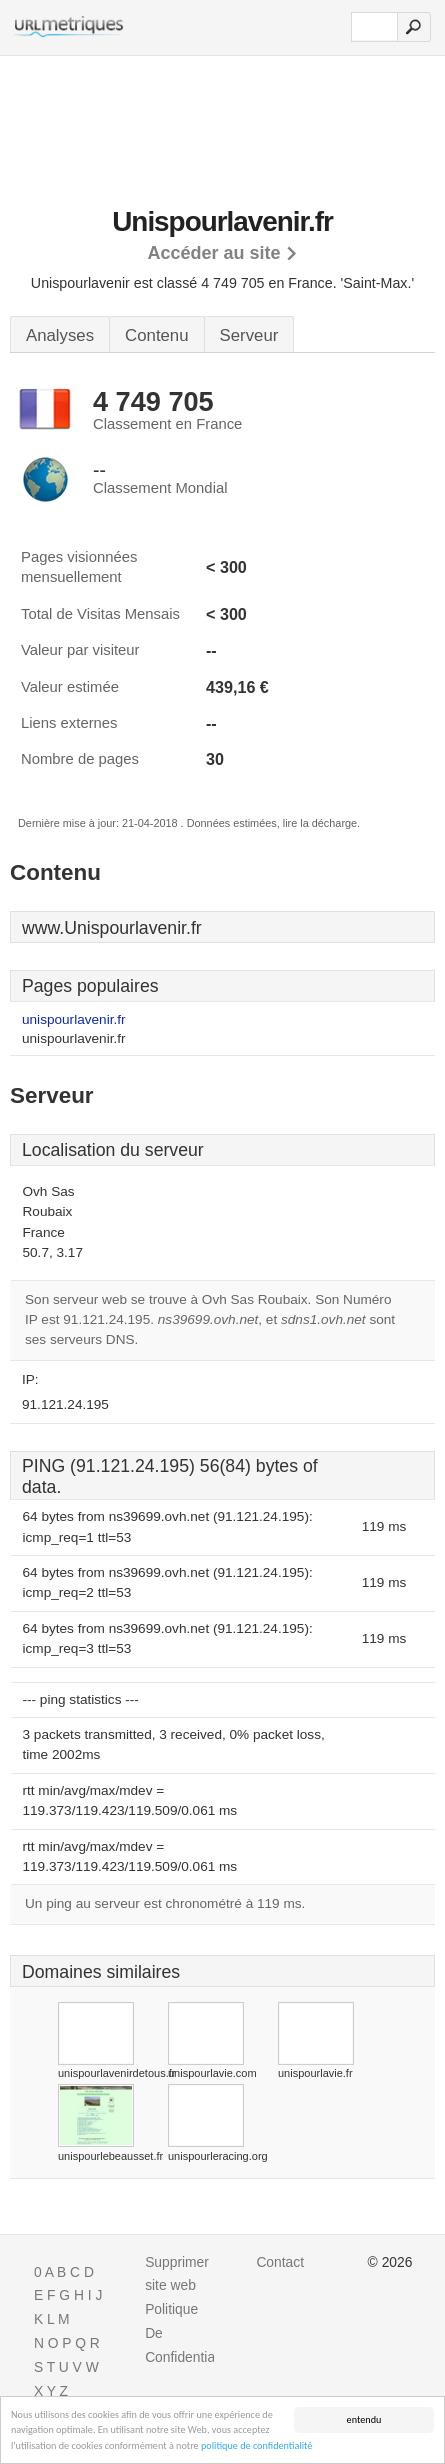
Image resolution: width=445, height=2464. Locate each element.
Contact (280, 2262)
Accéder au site (213, 253)
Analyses (60, 335)
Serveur (249, 335)
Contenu (156, 335)
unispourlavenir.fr (74, 1019)
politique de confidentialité (256, 2446)
